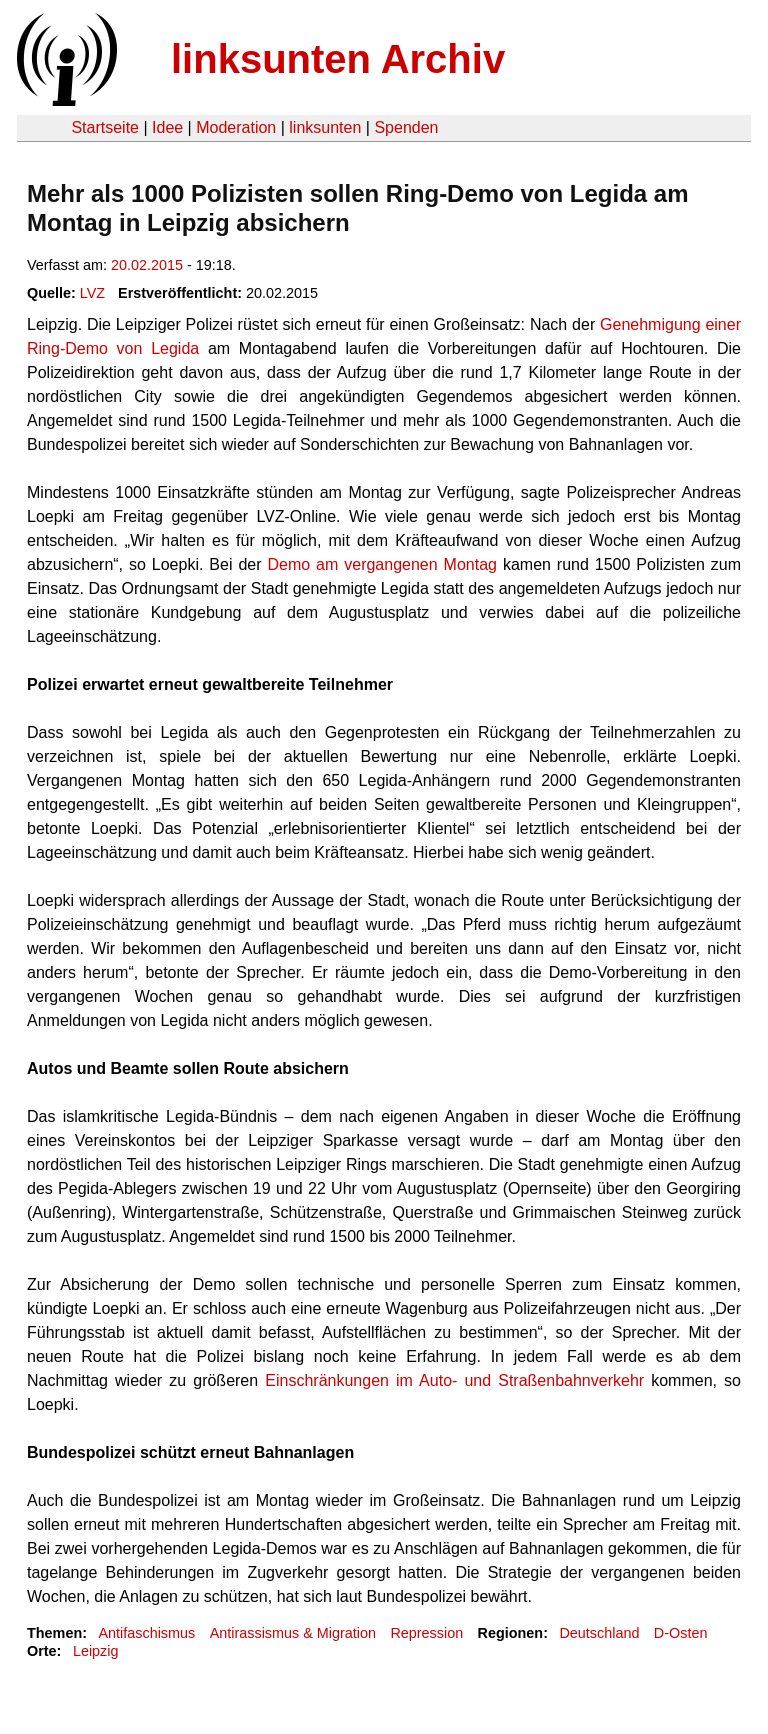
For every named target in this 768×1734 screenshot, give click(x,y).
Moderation (236, 127)
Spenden (406, 127)
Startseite (105, 127)
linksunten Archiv (338, 59)
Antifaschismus (146, 1633)
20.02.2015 (147, 265)
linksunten (325, 127)
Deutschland (599, 1633)
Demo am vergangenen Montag (382, 564)
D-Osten (681, 1633)
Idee (167, 127)
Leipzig (96, 1651)
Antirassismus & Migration (293, 1633)
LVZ (92, 293)
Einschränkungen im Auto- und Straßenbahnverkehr (454, 1380)
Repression (426, 1633)
